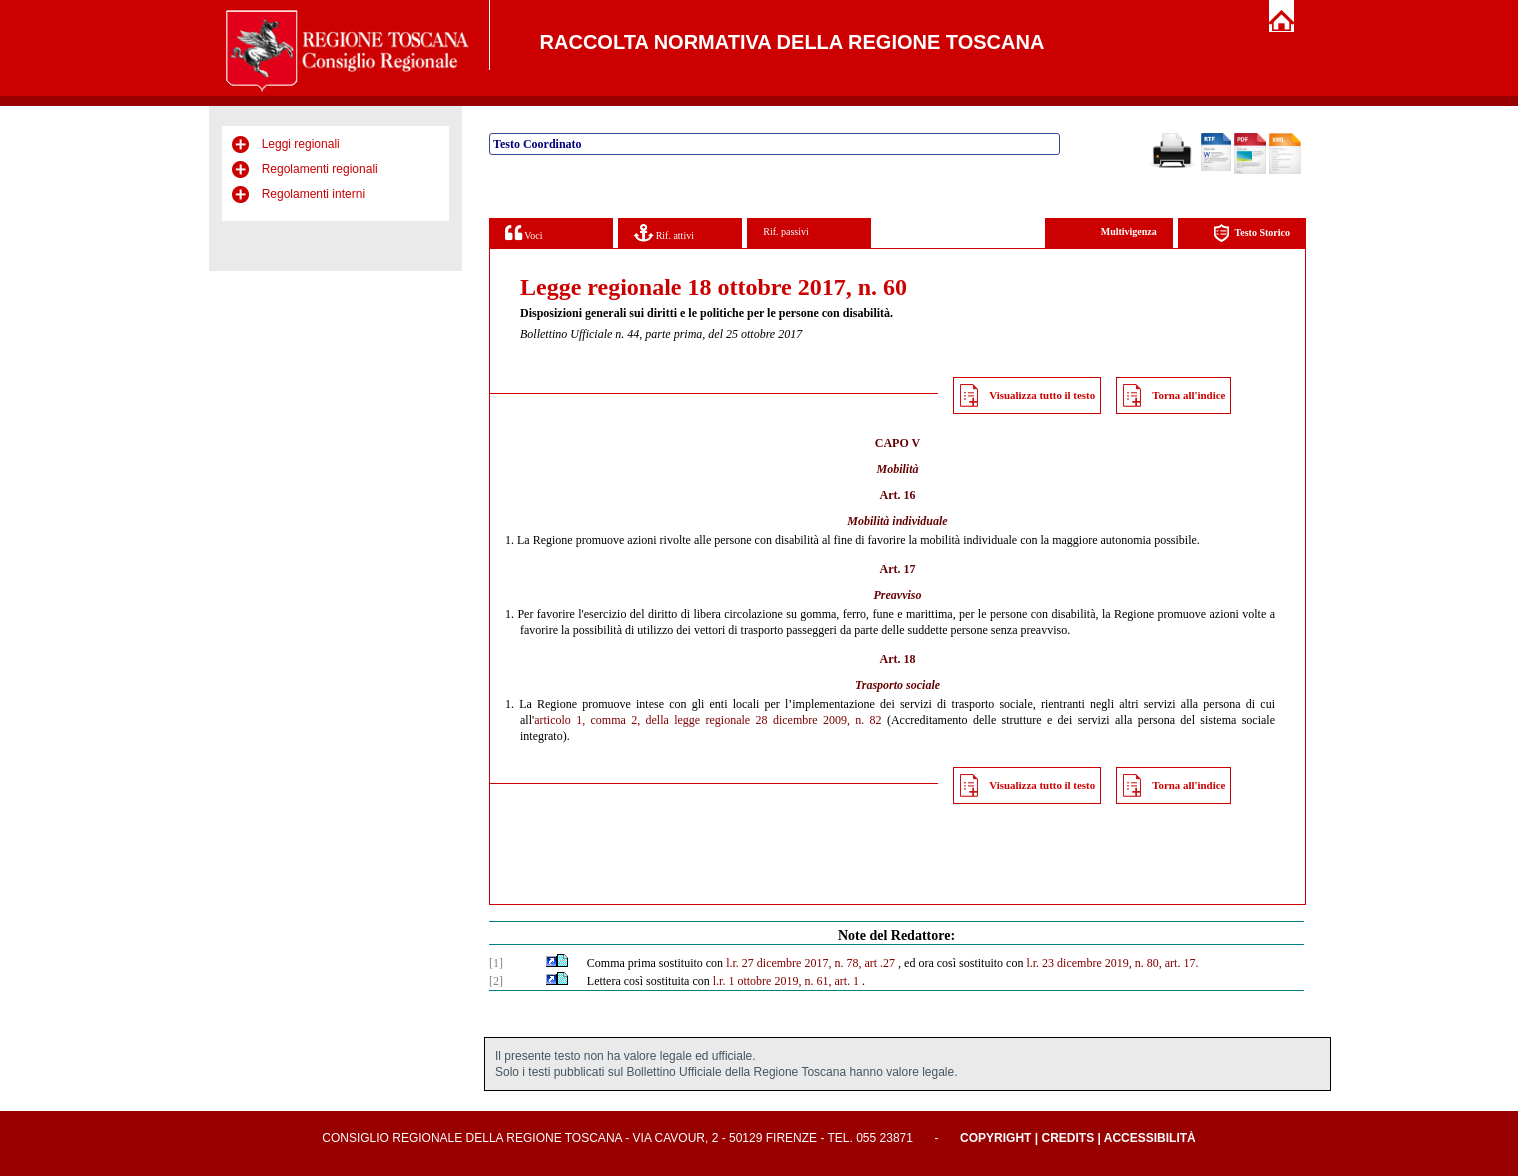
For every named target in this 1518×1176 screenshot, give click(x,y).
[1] (496, 963)
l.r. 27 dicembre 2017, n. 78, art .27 (810, 963)
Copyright (995, 1138)
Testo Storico (1251, 233)
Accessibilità (1150, 1138)
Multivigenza (1129, 231)
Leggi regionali (301, 144)
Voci (523, 232)
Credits (1067, 1138)
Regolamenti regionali (320, 169)
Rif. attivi (664, 232)
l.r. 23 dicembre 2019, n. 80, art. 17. (1112, 963)
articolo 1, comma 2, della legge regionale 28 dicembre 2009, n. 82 (707, 720)
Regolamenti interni (313, 194)
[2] (496, 981)
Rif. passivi (786, 231)
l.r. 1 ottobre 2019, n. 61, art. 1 (786, 981)
